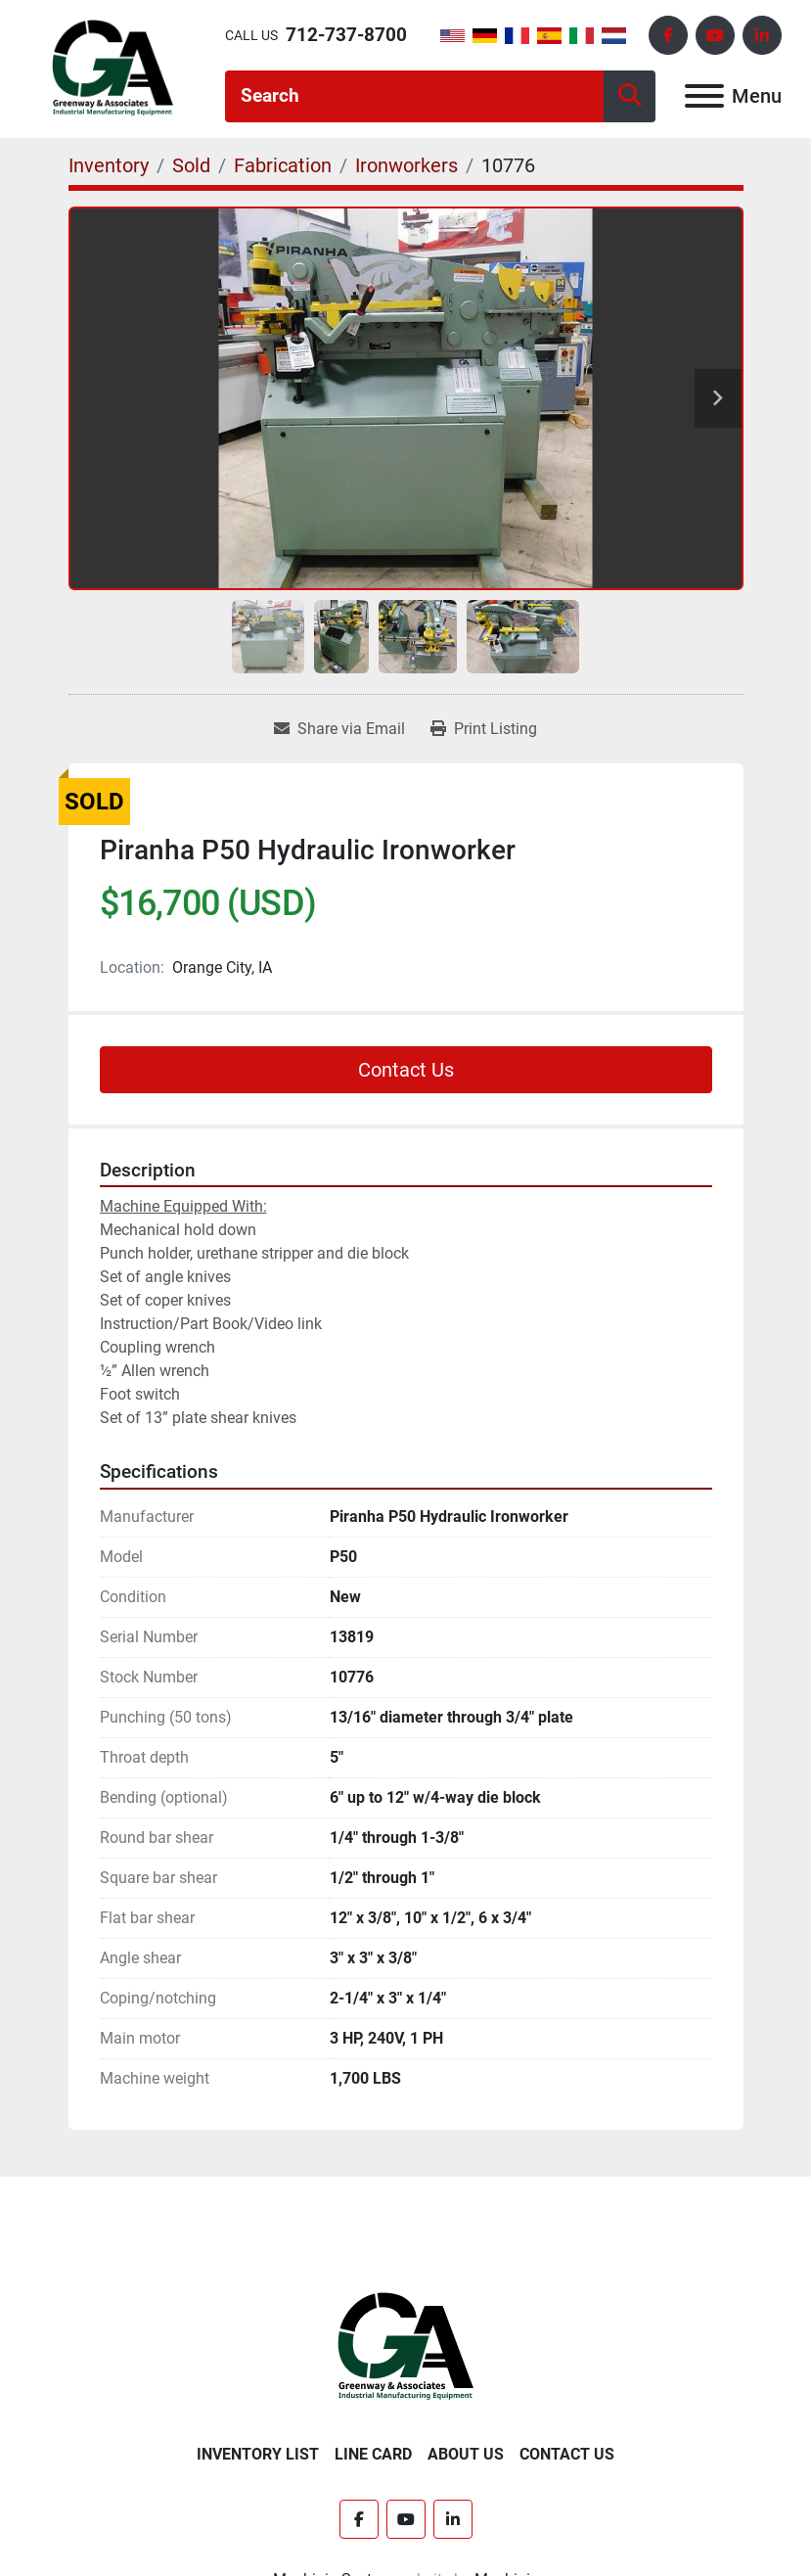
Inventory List (258, 2454)
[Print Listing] (484, 729)
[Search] (414, 96)
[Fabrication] (283, 165)
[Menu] (704, 96)
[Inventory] (108, 165)
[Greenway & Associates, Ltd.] (405, 2345)
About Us (466, 2454)
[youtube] (715, 35)
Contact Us (406, 1069)
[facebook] (668, 35)
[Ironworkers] (406, 165)
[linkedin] (762, 35)
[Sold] (191, 165)
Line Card (373, 2454)
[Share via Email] (339, 729)
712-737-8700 (346, 34)
